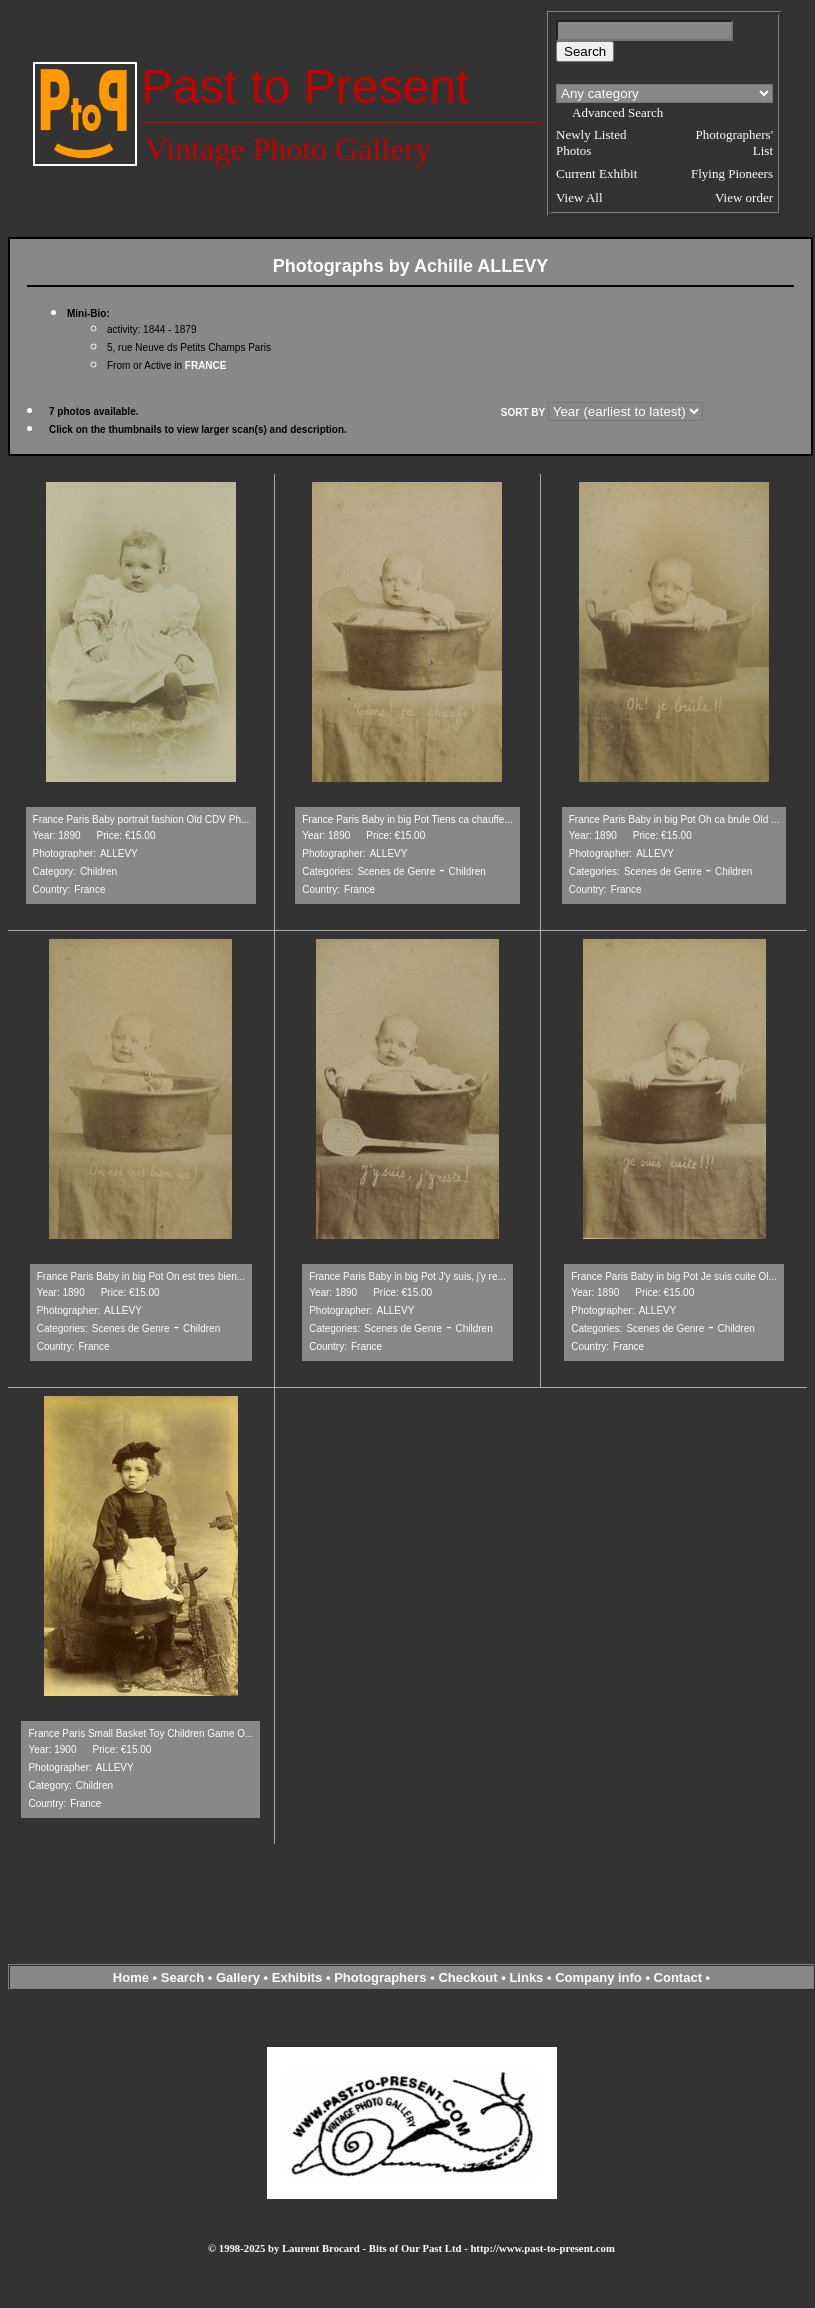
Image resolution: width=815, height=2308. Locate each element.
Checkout (467, 1977)
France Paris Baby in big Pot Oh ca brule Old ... (674, 819)
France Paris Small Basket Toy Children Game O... (140, 1733)
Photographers (380, 1977)
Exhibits (297, 1977)
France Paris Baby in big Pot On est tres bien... (141, 1276)
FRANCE (206, 365)
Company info (600, 1977)
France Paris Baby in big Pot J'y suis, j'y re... (407, 1276)
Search (182, 1977)
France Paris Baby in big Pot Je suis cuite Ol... (674, 1276)
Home (131, 1977)
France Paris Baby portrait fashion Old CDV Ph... (141, 819)
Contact (678, 1977)
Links (526, 1977)
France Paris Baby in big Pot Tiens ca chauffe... (407, 819)
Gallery (238, 1977)
